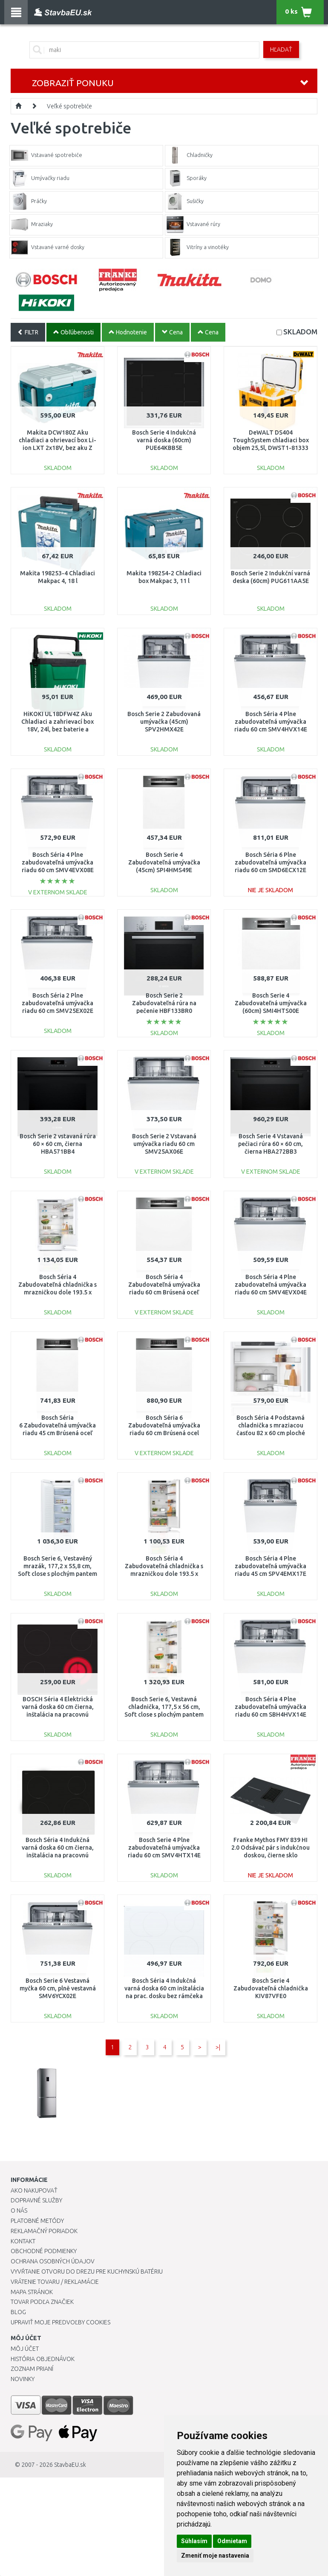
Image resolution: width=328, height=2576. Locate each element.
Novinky (23, 2379)
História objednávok (43, 2359)
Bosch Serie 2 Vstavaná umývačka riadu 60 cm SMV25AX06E (164, 1144)
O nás (19, 2210)
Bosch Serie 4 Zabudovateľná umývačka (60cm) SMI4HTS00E (271, 1003)
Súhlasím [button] (194, 2541)
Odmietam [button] (232, 2541)
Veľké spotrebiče (69, 106)
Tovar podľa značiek (42, 2301)
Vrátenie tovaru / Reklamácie (55, 2281)
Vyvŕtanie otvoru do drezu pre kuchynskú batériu (87, 2271)
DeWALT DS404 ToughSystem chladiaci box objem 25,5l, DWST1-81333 (271, 440)
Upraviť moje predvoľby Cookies (60, 2322)
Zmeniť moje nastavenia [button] (215, 2555)
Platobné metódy (37, 2220)
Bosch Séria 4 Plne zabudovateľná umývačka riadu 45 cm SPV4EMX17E (270, 1566)
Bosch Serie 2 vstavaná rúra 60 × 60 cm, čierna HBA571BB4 (58, 1144)
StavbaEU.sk (70, 2464)
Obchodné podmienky (44, 2251)
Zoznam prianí (32, 2368)
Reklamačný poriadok (44, 2231)
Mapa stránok (32, 2292)
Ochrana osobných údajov (53, 2261)
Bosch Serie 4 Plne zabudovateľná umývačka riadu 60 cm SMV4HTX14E (164, 1847)
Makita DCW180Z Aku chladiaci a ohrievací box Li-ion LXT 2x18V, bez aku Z (57, 440)
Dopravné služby (36, 2200)
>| (218, 2047)
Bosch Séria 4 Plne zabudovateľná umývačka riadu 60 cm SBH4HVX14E (270, 1707)
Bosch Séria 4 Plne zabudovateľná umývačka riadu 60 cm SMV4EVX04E (271, 1284)
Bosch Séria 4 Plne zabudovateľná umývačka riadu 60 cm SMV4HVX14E (270, 722)
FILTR (27, 332)
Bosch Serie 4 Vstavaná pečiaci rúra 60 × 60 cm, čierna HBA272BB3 (270, 1144)
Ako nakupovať (34, 2190)
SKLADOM (300, 332)
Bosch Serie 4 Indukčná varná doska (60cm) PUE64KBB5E (164, 440)
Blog (18, 2312)
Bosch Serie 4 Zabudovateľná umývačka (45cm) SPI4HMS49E (164, 862)
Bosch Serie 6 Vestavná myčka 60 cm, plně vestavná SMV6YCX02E (58, 1988)
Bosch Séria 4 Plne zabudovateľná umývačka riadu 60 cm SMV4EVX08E (58, 862)
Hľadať (281, 49)
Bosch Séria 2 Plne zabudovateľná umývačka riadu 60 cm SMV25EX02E (57, 1003)
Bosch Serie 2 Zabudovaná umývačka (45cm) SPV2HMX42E (164, 722)
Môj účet (25, 2348)
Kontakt (23, 2241)
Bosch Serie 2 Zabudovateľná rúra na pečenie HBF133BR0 (164, 1003)
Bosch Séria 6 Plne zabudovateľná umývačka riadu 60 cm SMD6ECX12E (270, 862)
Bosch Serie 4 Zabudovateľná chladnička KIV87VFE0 (270, 1988)
